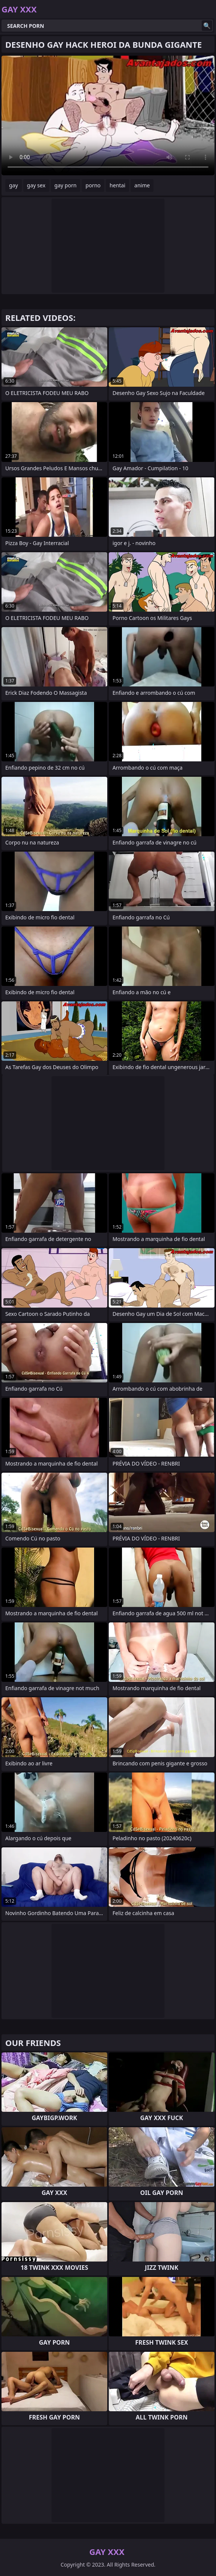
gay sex (36, 185)
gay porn (66, 185)
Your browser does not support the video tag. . (108, 115)
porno (92, 185)
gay (13, 185)
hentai (117, 185)
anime (142, 185)
